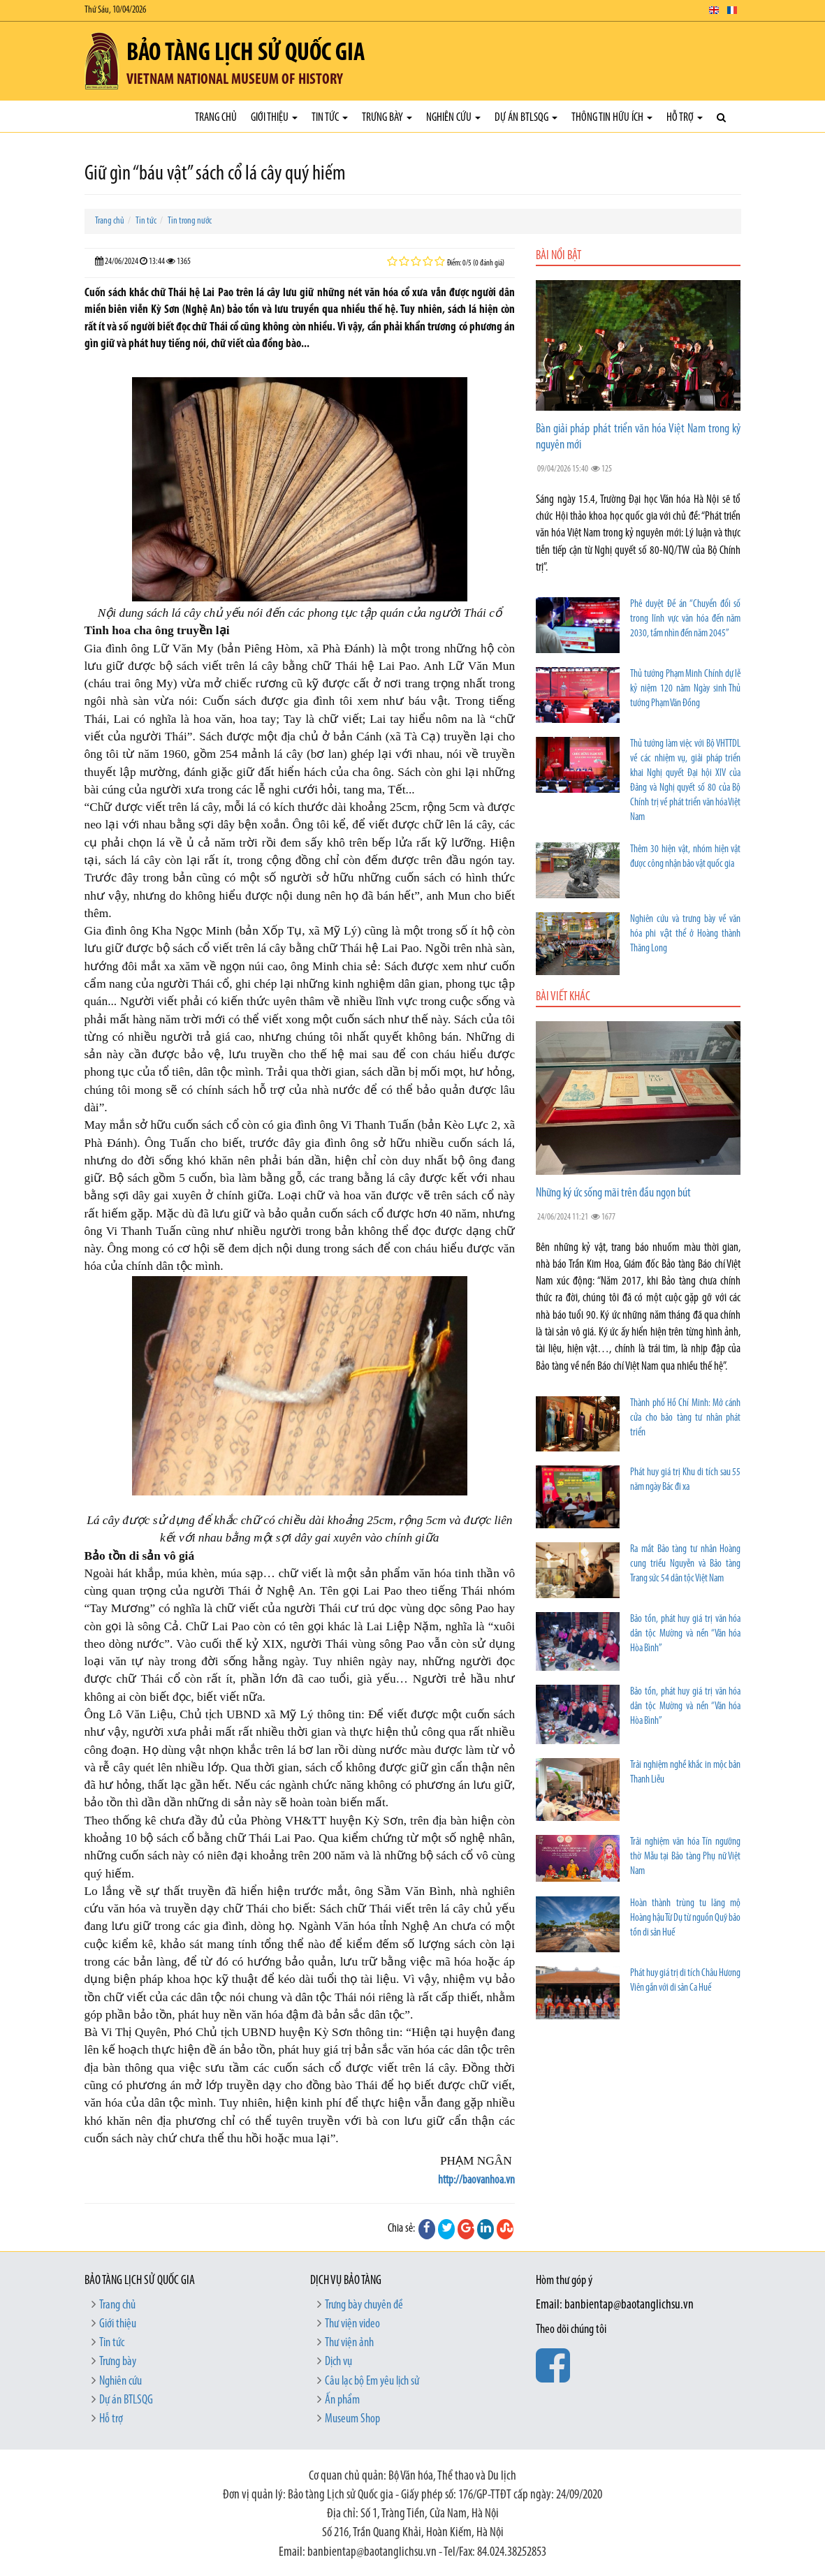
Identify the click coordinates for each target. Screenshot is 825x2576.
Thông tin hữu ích (611, 118)
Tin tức (330, 118)
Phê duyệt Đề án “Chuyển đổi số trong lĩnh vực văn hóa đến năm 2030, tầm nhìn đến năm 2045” (685, 619)
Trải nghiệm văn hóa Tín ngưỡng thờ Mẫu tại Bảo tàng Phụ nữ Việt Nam (685, 1857)
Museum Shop (352, 2419)
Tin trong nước (190, 221)
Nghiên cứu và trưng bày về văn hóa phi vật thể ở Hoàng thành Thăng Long (685, 934)
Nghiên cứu (453, 118)
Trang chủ (216, 118)
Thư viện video (352, 2324)
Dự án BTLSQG (526, 118)
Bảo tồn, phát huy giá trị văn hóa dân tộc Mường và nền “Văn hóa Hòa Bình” (685, 1634)
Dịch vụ (338, 2362)
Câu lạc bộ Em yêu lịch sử (372, 2381)
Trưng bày (387, 118)
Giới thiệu (274, 118)
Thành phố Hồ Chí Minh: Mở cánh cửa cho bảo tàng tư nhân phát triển (685, 1418)
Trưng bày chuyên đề (364, 2305)
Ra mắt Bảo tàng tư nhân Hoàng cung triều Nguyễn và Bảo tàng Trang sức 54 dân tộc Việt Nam (685, 1564)
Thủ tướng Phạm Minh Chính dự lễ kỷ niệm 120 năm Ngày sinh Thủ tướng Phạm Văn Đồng (685, 689)
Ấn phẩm (342, 2400)
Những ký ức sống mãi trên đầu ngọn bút (613, 1193)
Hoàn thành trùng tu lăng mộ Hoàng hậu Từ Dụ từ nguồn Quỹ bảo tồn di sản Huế (685, 1918)
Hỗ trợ (684, 118)
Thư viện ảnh (349, 2343)
